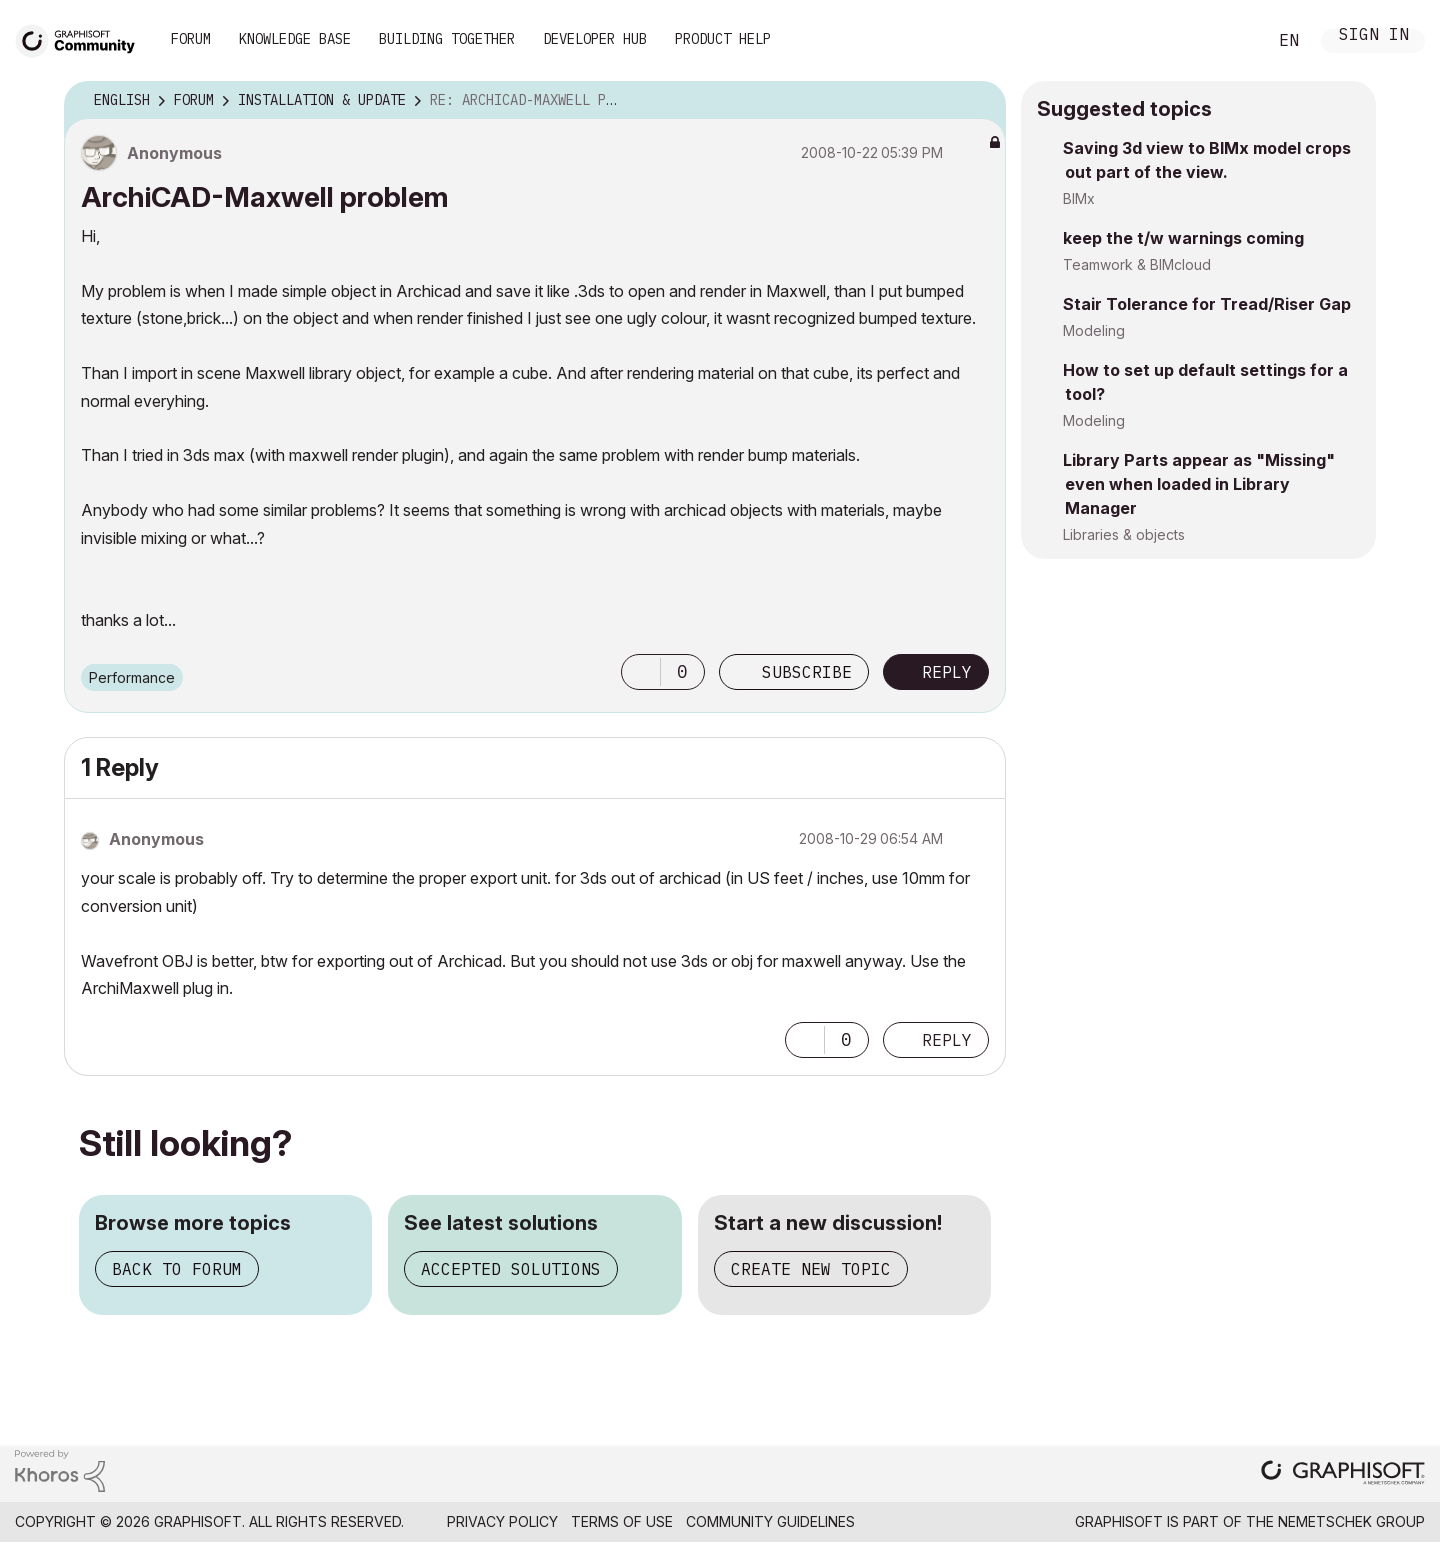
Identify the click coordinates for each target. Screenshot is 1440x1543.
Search (1229, 41)
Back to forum (177, 1269)
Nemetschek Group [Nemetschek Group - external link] (1351, 1521)
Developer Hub (595, 39)
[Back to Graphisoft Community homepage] (82, 38)
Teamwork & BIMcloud (1137, 264)
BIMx (1079, 198)
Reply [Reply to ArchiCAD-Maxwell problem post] (947, 672)
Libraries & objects (1124, 534)
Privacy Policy (502, 1521)
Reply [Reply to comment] (947, 1040)
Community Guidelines (770, 1521)
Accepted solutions (511, 1269)
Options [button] (978, 101)
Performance (132, 677)
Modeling (1094, 330)
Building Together (447, 39)
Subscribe (807, 672)
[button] (641, 672)
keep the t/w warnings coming (1183, 238)
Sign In (1374, 36)
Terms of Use (622, 1521)
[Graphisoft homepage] (1343, 1474)
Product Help (723, 39)
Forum (191, 39)
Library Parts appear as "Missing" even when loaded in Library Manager (1199, 484)
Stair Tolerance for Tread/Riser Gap (1207, 304)
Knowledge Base (295, 39)
